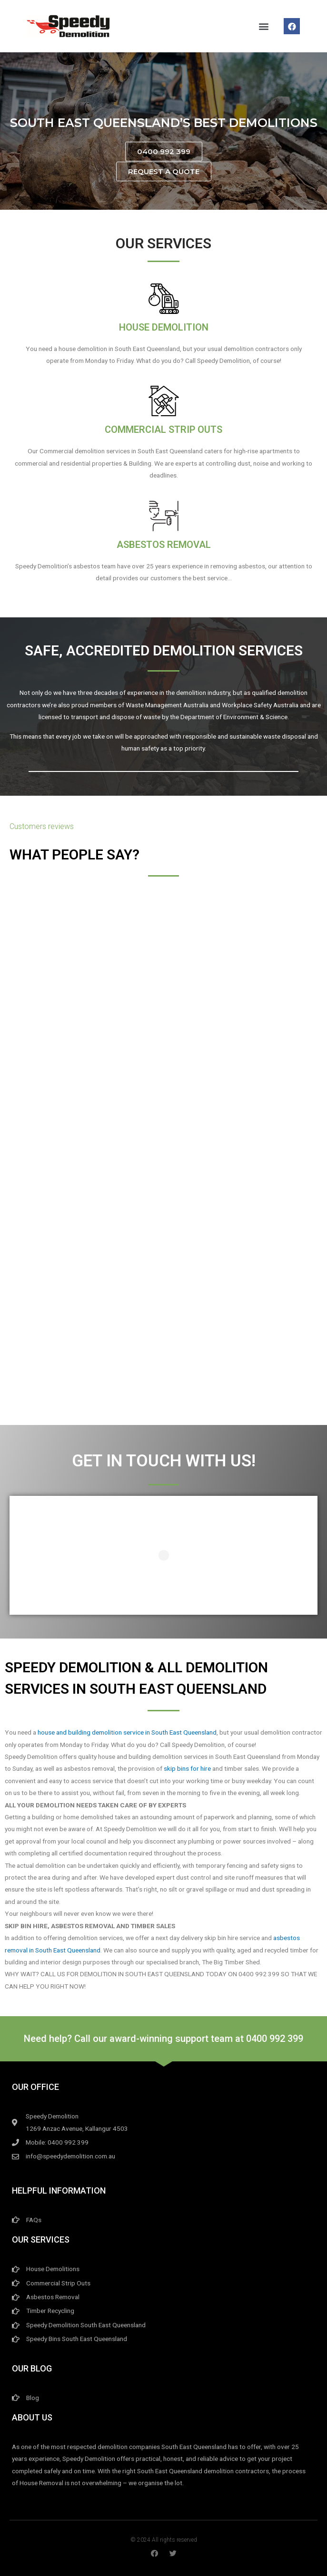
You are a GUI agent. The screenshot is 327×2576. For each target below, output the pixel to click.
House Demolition (163, 327)
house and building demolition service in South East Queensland (127, 1732)
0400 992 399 (274, 2038)
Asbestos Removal (164, 544)
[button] (263, 26)
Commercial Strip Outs (163, 429)
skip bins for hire (187, 1768)
